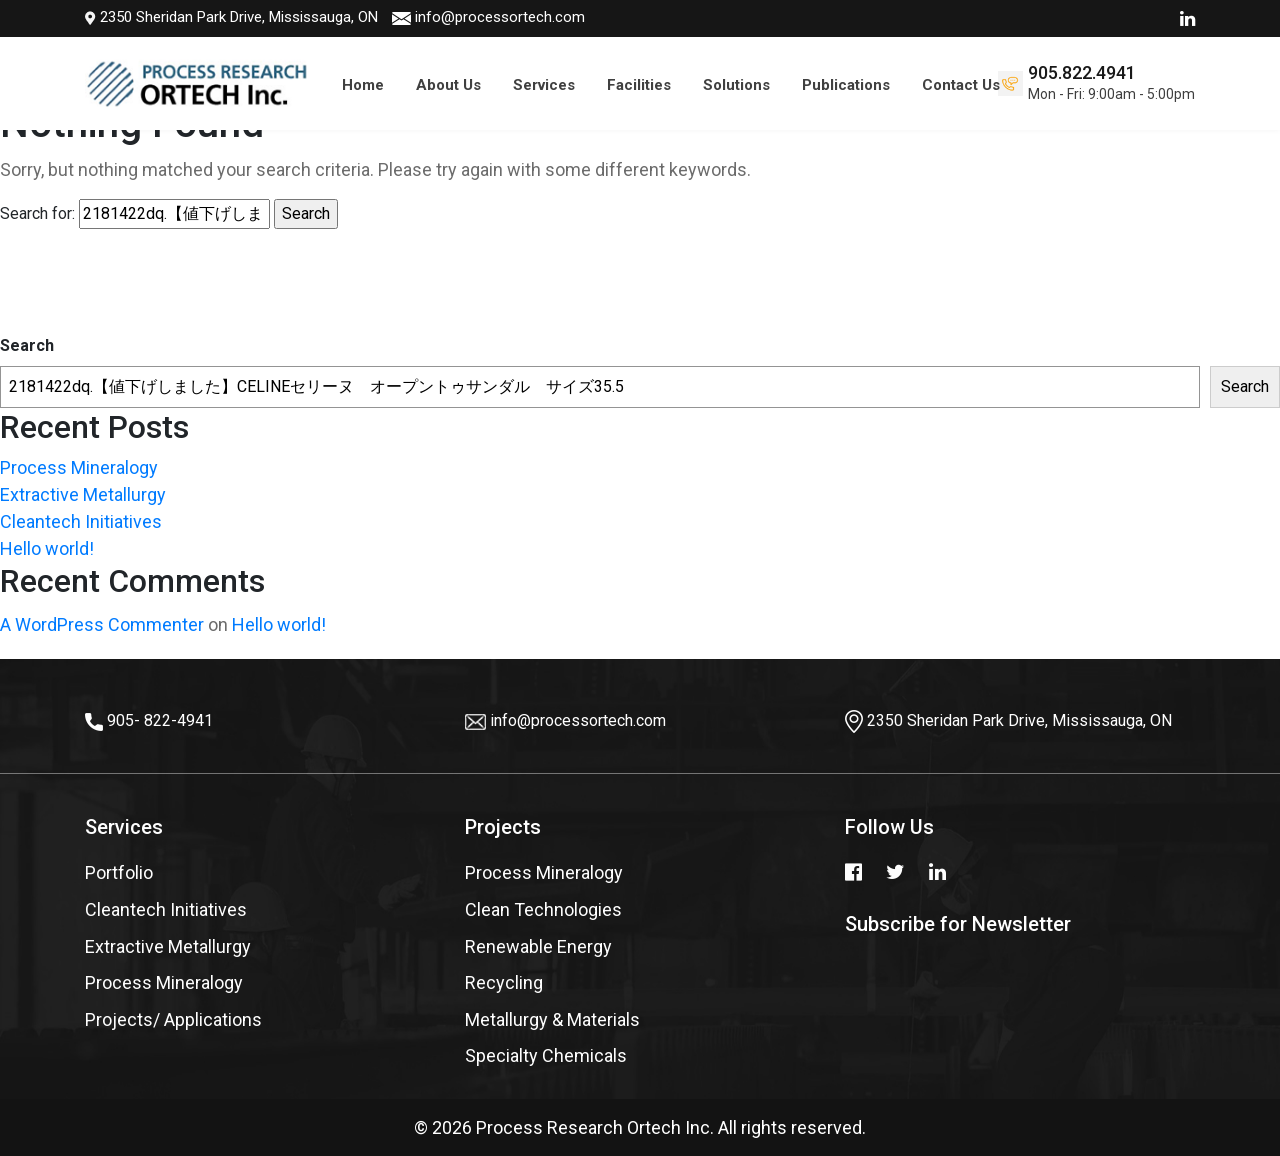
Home (363, 85)
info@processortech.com (319, 17)
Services (544, 85)
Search (27, 345)
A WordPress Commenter (102, 624)
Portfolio (119, 872)
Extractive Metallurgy (83, 494)
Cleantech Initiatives (81, 521)
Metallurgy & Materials (552, 1019)
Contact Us (961, 85)
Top (1230, 1081)
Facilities (639, 85)
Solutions (736, 85)
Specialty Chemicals (546, 1055)
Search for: (37, 213)
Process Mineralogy (79, 467)
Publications (846, 85)
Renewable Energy (538, 946)
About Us (448, 85)
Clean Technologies (543, 909)
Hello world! (47, 548)
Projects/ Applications (173, 1019)
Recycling (504, 982)
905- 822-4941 (160, 720)
